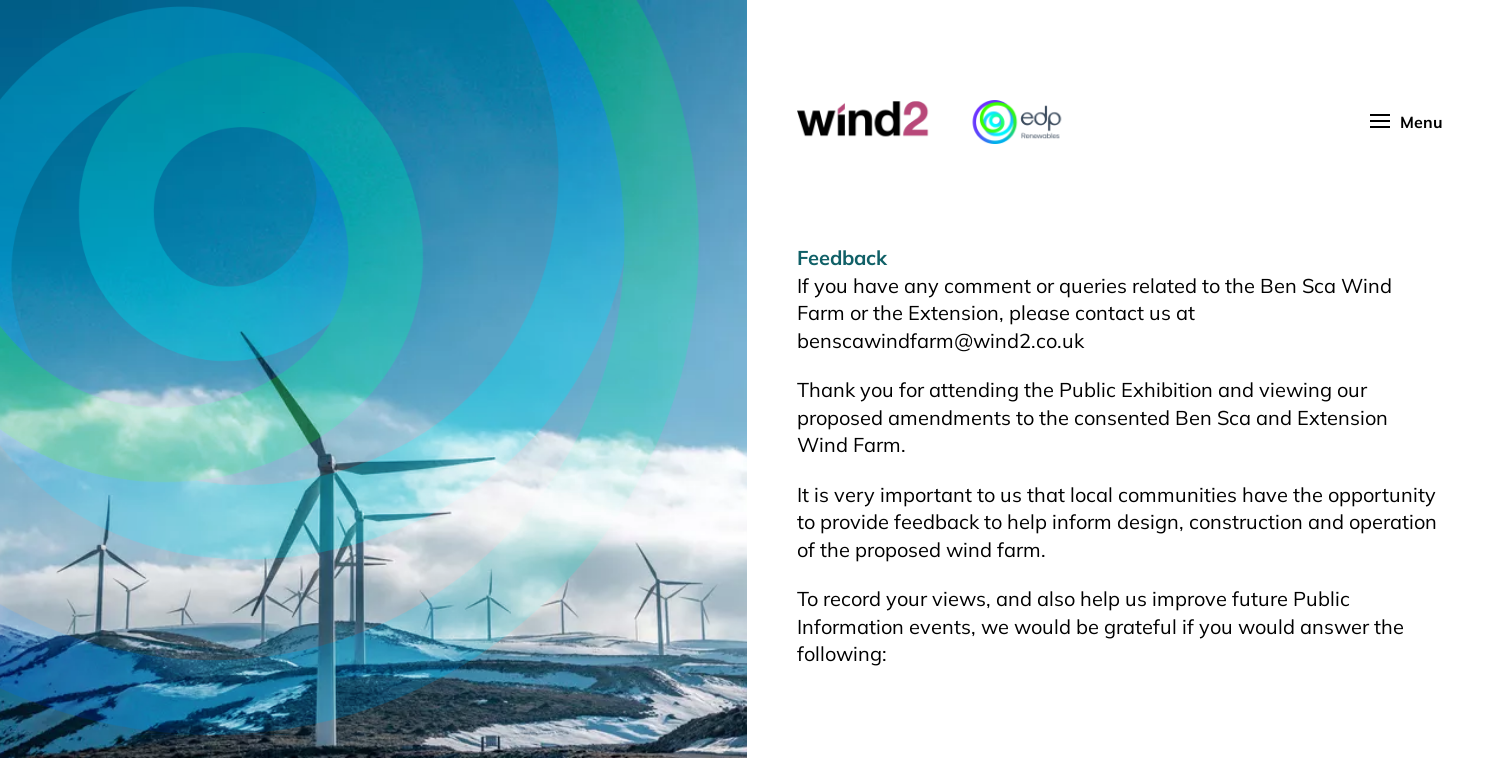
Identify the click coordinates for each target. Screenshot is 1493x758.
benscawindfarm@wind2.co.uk (940, 340)
